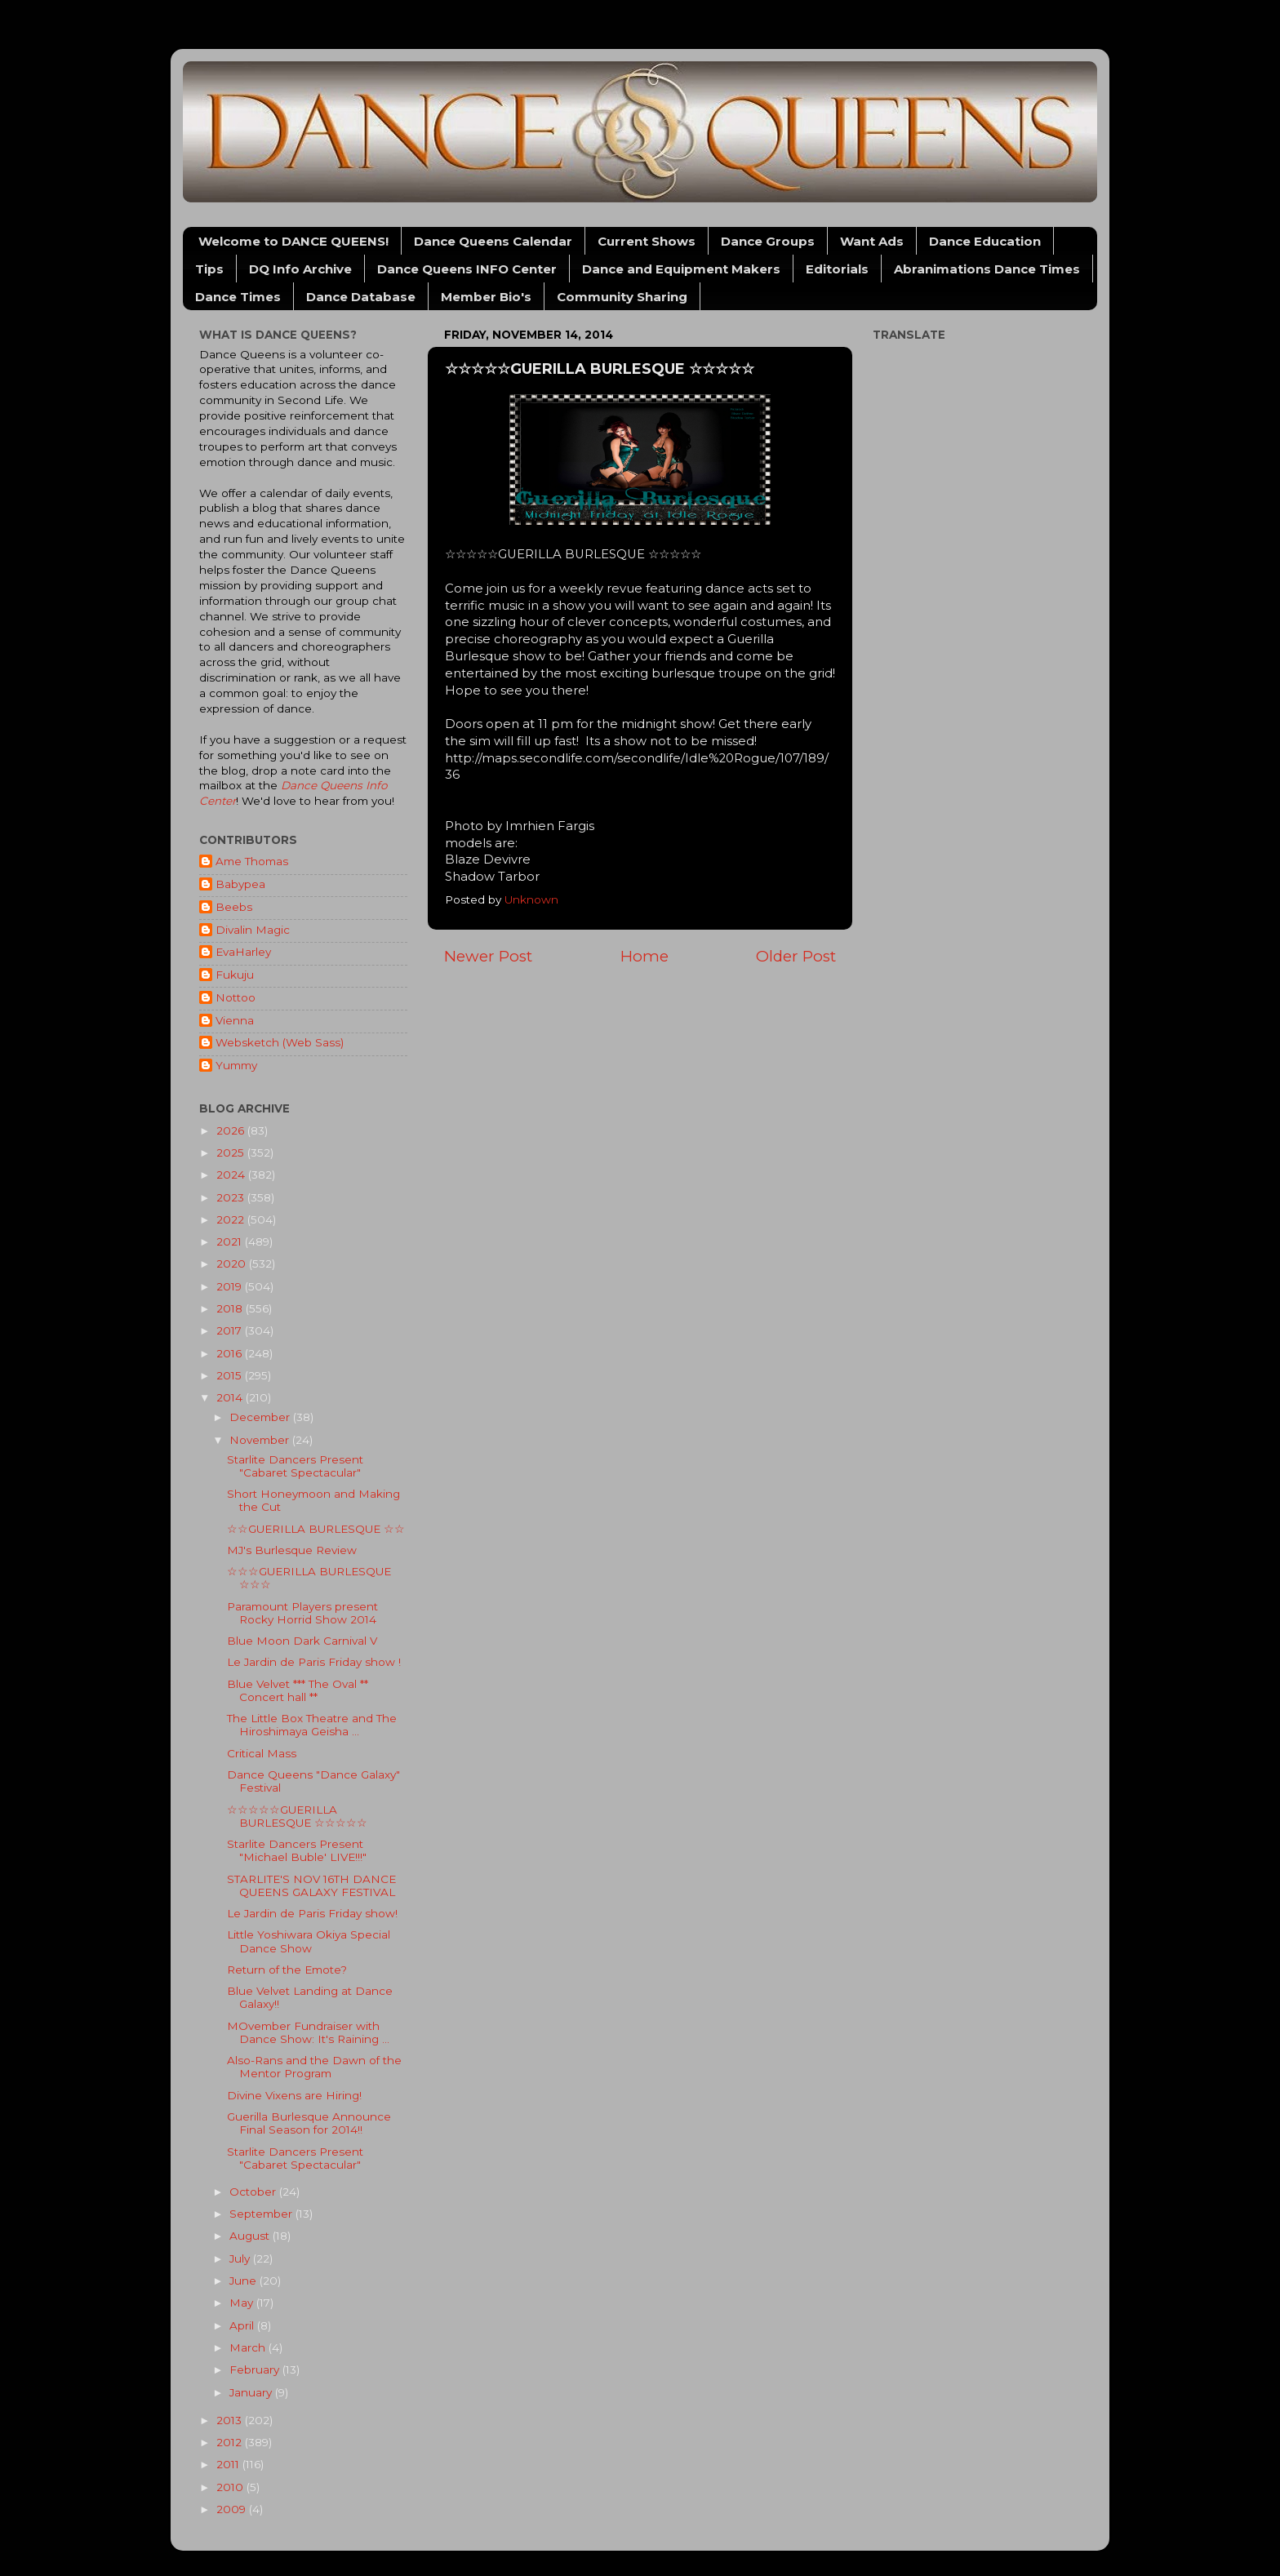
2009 (232, 2509)
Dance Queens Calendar (493, 241)
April (243, 2325)
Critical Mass (261, 1753)
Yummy (236, 1065)
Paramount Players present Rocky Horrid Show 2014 (302, 1613)
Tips (209, 269)
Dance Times (238, 296)
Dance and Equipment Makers (681, 269)
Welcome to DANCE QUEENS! (293, 241)
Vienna (235, 1020)
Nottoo (236, 997)
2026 (231, 1130)
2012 (230, 2442)
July (241, 2258)
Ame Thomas (252, 861)
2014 (231, 1397)
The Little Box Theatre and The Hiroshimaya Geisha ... (312, 1725)
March (249, 2347)
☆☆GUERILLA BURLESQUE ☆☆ (316, 1528)
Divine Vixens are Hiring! (294, 2095)
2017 (230, 1330)
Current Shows (647, 241)
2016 (230, 1353)
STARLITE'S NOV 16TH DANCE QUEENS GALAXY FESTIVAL (311, 1885)
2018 (231, 1308)
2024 (232, 1174)
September (262, 2213)
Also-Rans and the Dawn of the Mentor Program (314, 2067)
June (244, 2280)
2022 (231, 1219)
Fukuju (235, 974)
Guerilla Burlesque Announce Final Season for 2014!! (309, 2123)
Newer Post (488, 956)
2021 (230, 1241)
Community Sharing (622, 296)
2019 (230, 1286)
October (254, 2191)
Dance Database (361, 296)
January (252, 2392)
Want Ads (872, 241)
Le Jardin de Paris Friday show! (312, 1913)
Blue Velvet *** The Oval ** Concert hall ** (297, 1690)
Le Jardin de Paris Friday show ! (314, 1661)
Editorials (837, 269)
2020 (232, 1263)
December (261, 1416)
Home (644, 956)
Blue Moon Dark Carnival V (302, 1640)
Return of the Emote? (287, 1969)
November (260, 1439)
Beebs (234, 906)
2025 (231, 1152)
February (255, 2369)
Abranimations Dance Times (987, 269)
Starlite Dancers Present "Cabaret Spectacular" (295, 1466)
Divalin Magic (253, 929)
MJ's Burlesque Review (292, 1550)
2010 (231, 2487)
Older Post (796, 956)
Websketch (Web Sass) (280, 1042)
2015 (230, 1375)
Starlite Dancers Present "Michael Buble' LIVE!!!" (297, 1850)
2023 (231, 1197)
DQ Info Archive (300, 269)
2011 (229, 2464)
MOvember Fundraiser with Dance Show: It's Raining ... (308, 2032)
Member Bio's (486, 296)
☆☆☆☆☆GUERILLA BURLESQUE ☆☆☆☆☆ (297, 1816)
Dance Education (985, 241)
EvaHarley (243, 951)
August (251, 2235)
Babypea (240, 883)
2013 (230, 2420)
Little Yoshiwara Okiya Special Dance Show (308, 1941)
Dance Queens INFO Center (467, 269)
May (242, 2302)
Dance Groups (768, 241)
